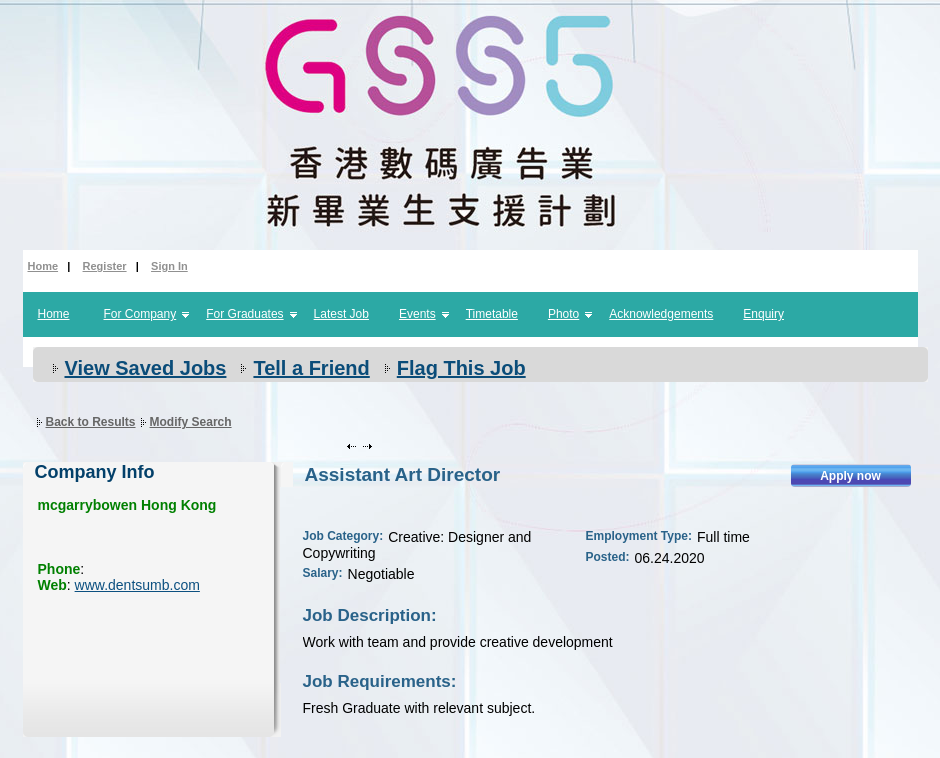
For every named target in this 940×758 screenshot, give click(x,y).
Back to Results (91, 422)
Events (417, 314)
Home (43, 266)
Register (105, 266)
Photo (563, 314)
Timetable (492, 314)
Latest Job (341, 314)
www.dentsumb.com (137, 585)
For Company (140, 314)
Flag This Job (461, 368)
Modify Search (191, 422)
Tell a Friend (311, 368)
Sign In (169, 266)
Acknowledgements (661, 314)
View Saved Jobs (146, 368)
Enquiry (763, 314)
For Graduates (244, 314)
